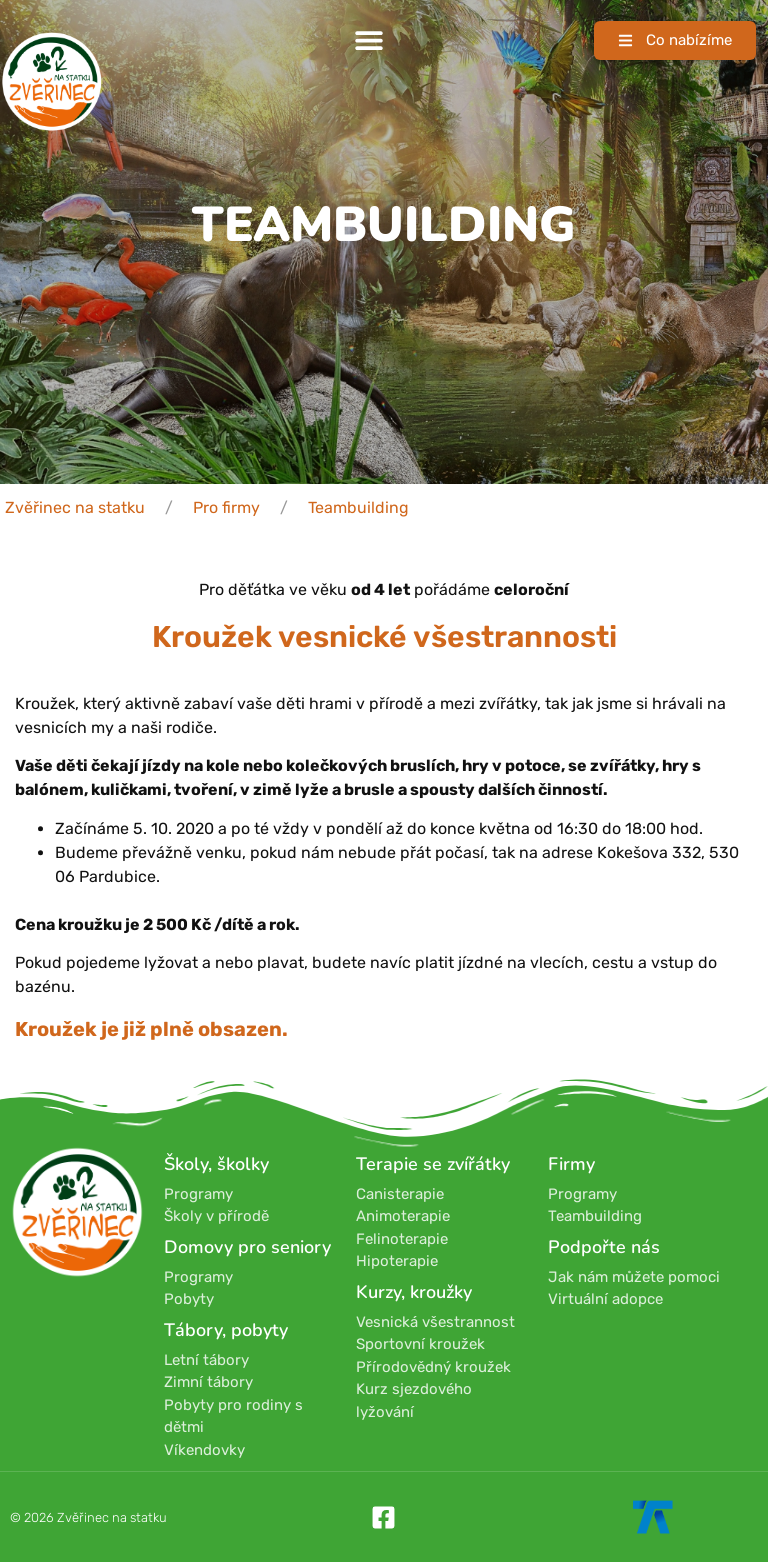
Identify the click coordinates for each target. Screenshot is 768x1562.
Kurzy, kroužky (414, 1292)
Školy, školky (216, 1164)
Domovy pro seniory (247, 1247)
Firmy (571, 1164)
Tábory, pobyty (226, 1330)
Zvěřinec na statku (75, 507)
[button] (368, 40)
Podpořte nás (604, 1247)
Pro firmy (226, 507)
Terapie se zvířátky (433, 1164)
